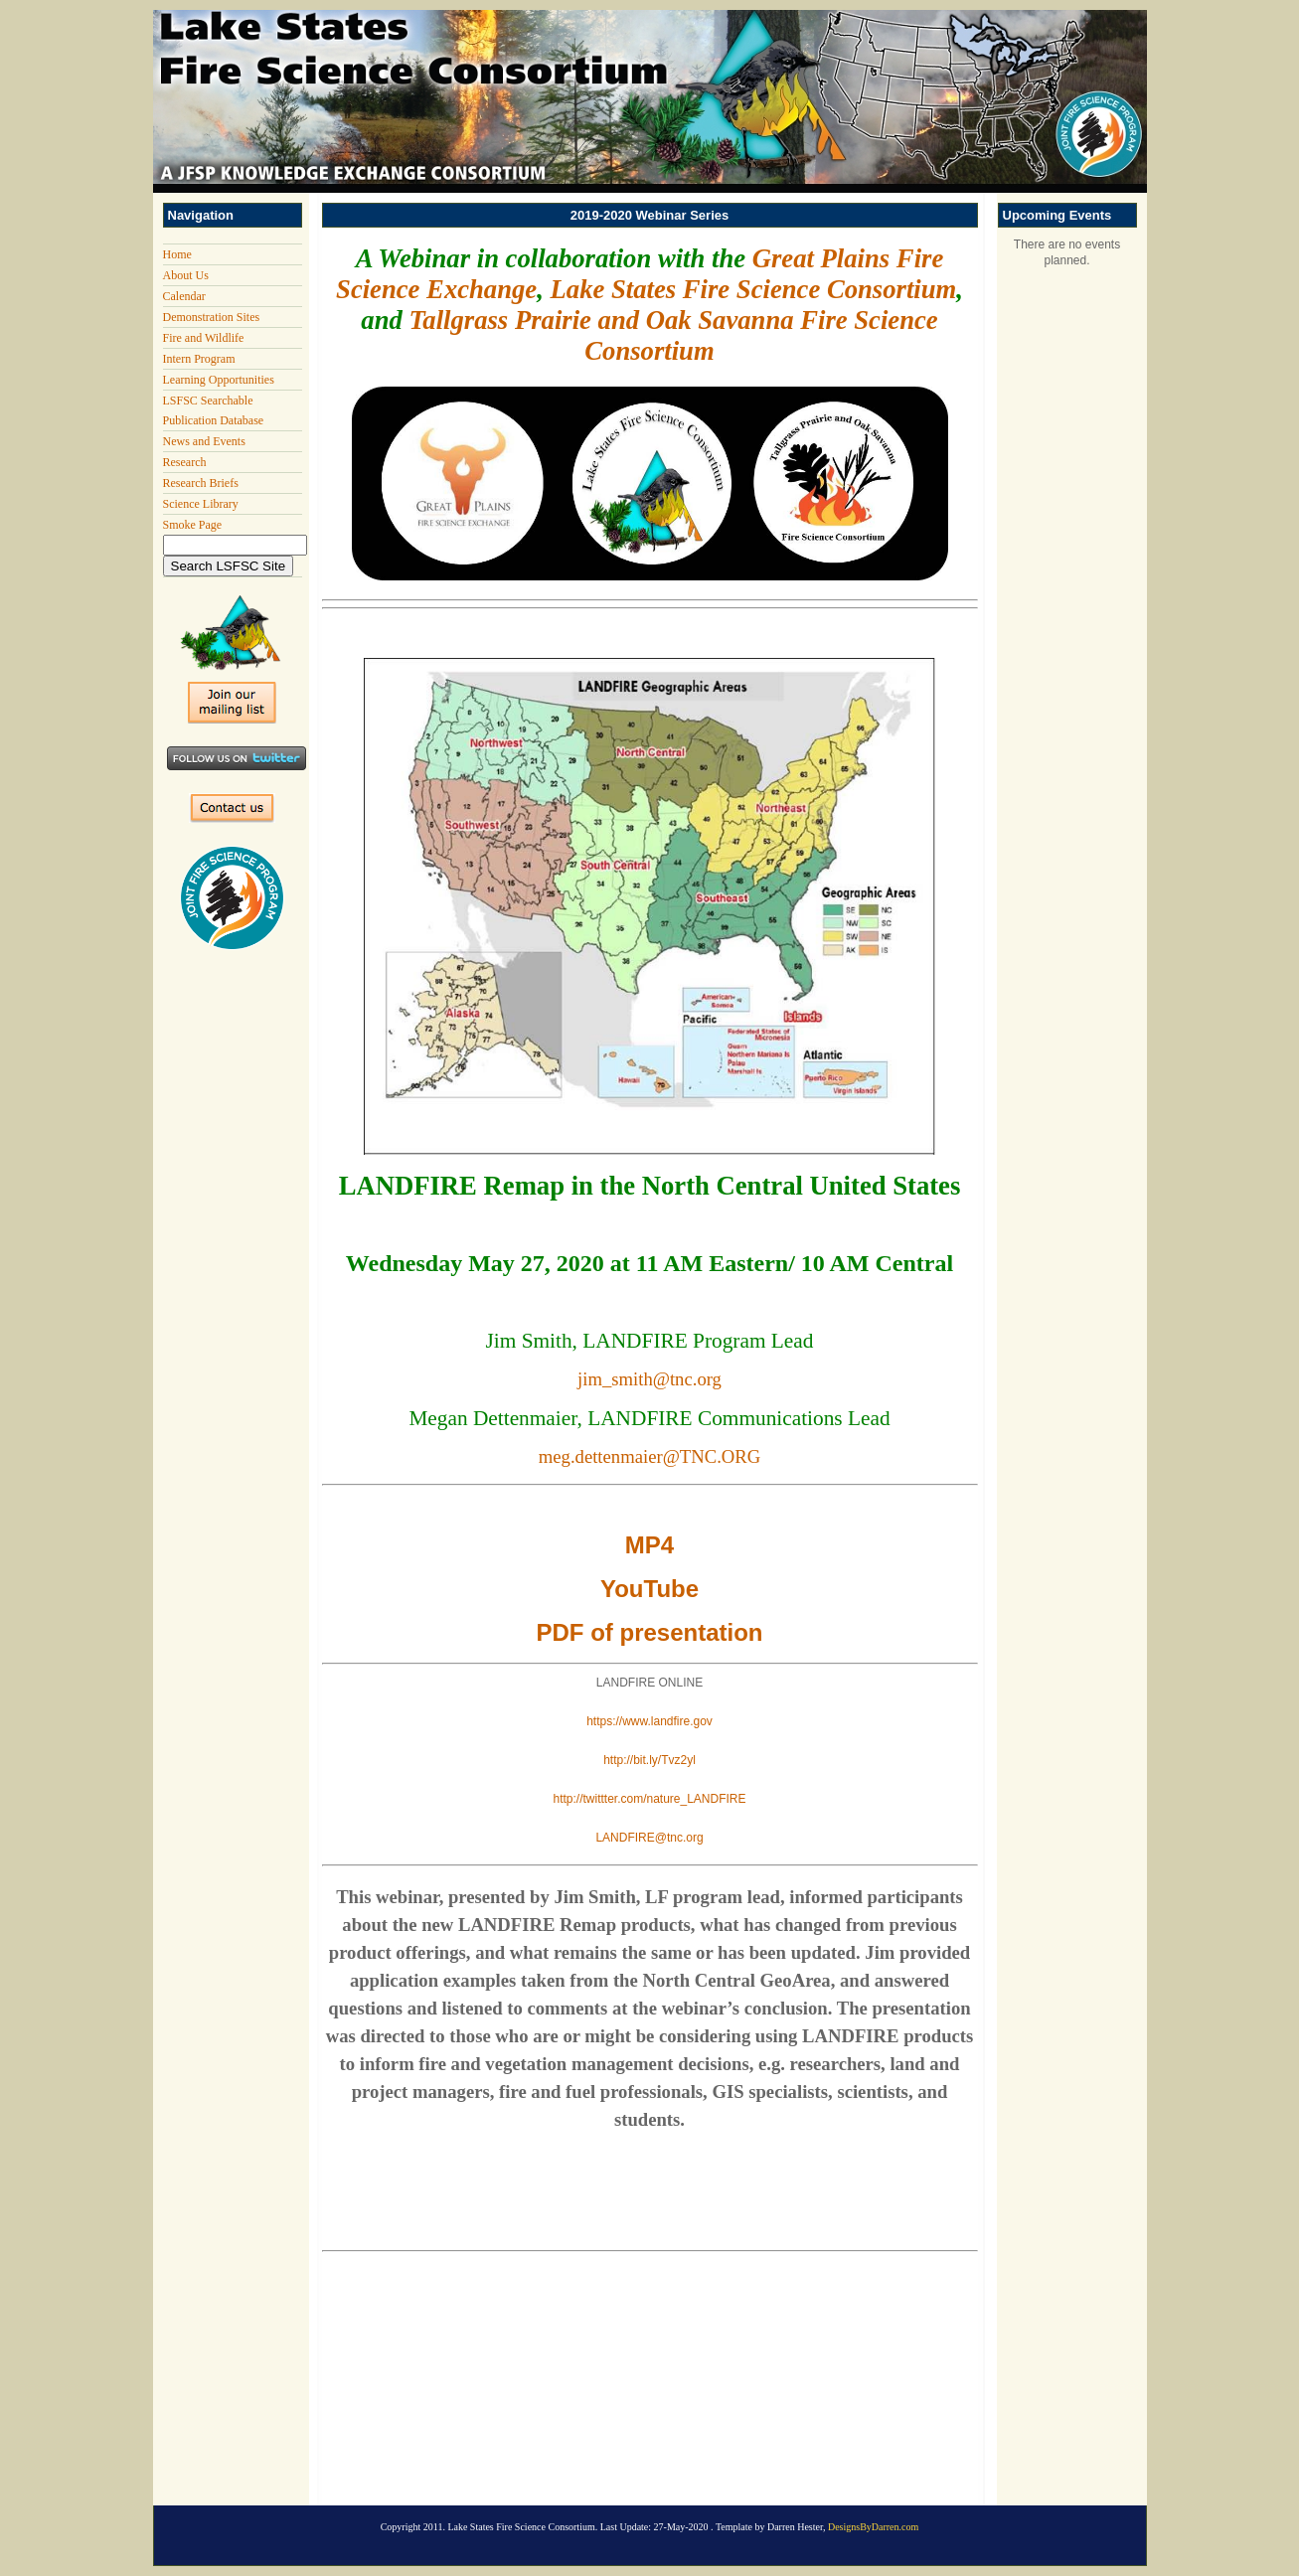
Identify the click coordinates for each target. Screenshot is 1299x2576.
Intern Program (199, 359)
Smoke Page (193, 525)
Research (185, 462)
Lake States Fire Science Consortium (754, 289)
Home (177, 254)
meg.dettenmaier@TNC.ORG (649, 1456)
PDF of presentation (649, 1632)
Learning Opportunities (218, 380)
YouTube (649, 1588)
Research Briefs (201, 483)
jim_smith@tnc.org (649, 1378)
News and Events (204, 441)
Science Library (201, 504)
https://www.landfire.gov (649, 1721)
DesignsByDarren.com (873, 2526)
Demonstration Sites (211, 317)
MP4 (649, 1544)
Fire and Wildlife (203, 338)
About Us (186, 275)
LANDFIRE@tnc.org (649, 1838)
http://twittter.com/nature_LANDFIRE (649, 1799)
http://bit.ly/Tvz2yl (649, 1760)
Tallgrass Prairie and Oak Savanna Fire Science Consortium (672, 335)
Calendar (184, 296)
